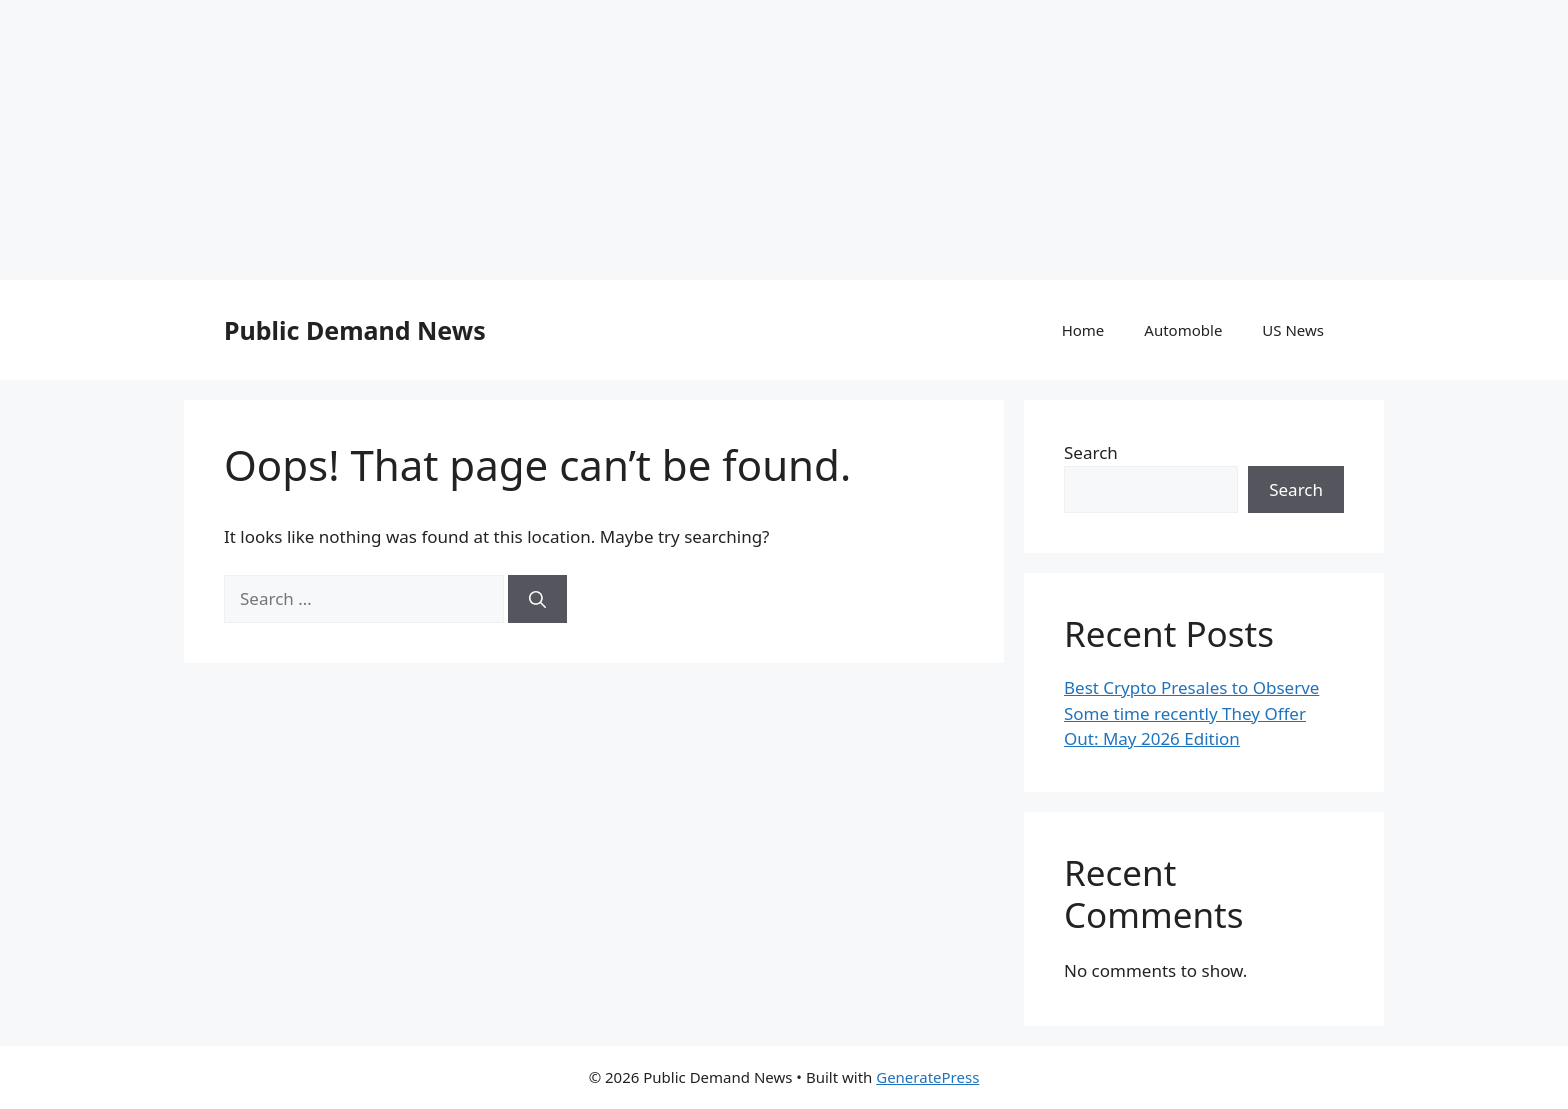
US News (1293, 330)
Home (1083, 330)
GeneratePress (927, 1077)
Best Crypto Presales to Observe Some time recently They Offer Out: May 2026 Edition (1191, 713)
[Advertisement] (600, 140)
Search (1091, 452)
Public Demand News (355, 330)
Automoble (1183, 330)
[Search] (537, 599)
